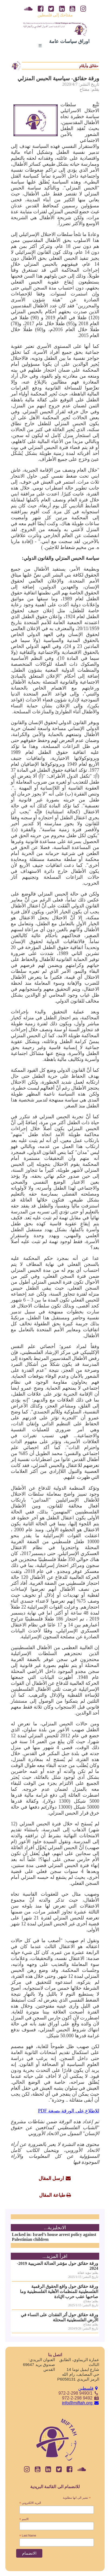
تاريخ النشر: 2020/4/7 (80, 84)
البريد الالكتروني (30, 2503)
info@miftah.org (80, 2403)
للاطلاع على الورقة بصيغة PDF (68, 2111)
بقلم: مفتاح (89, 89)
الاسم (24, 2519)
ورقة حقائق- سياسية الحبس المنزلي (58, 78)
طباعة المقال (52, 2195)
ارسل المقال (51, 2178)
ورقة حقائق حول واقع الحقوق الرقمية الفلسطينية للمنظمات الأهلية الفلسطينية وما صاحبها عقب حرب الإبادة (59, 2291)
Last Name (27, 2536)
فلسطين (88, 2388)
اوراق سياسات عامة (69, 41)
